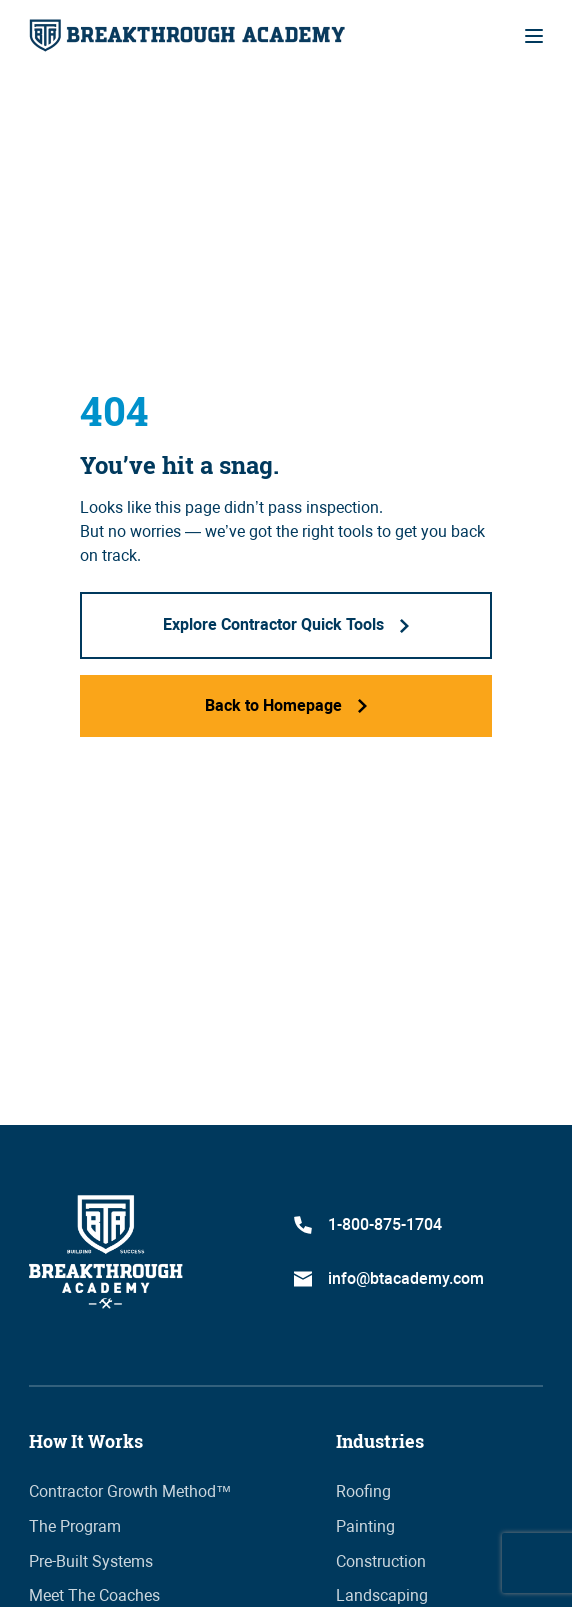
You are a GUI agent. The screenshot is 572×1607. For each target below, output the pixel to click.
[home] (187, 35)
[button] (534, 36)
